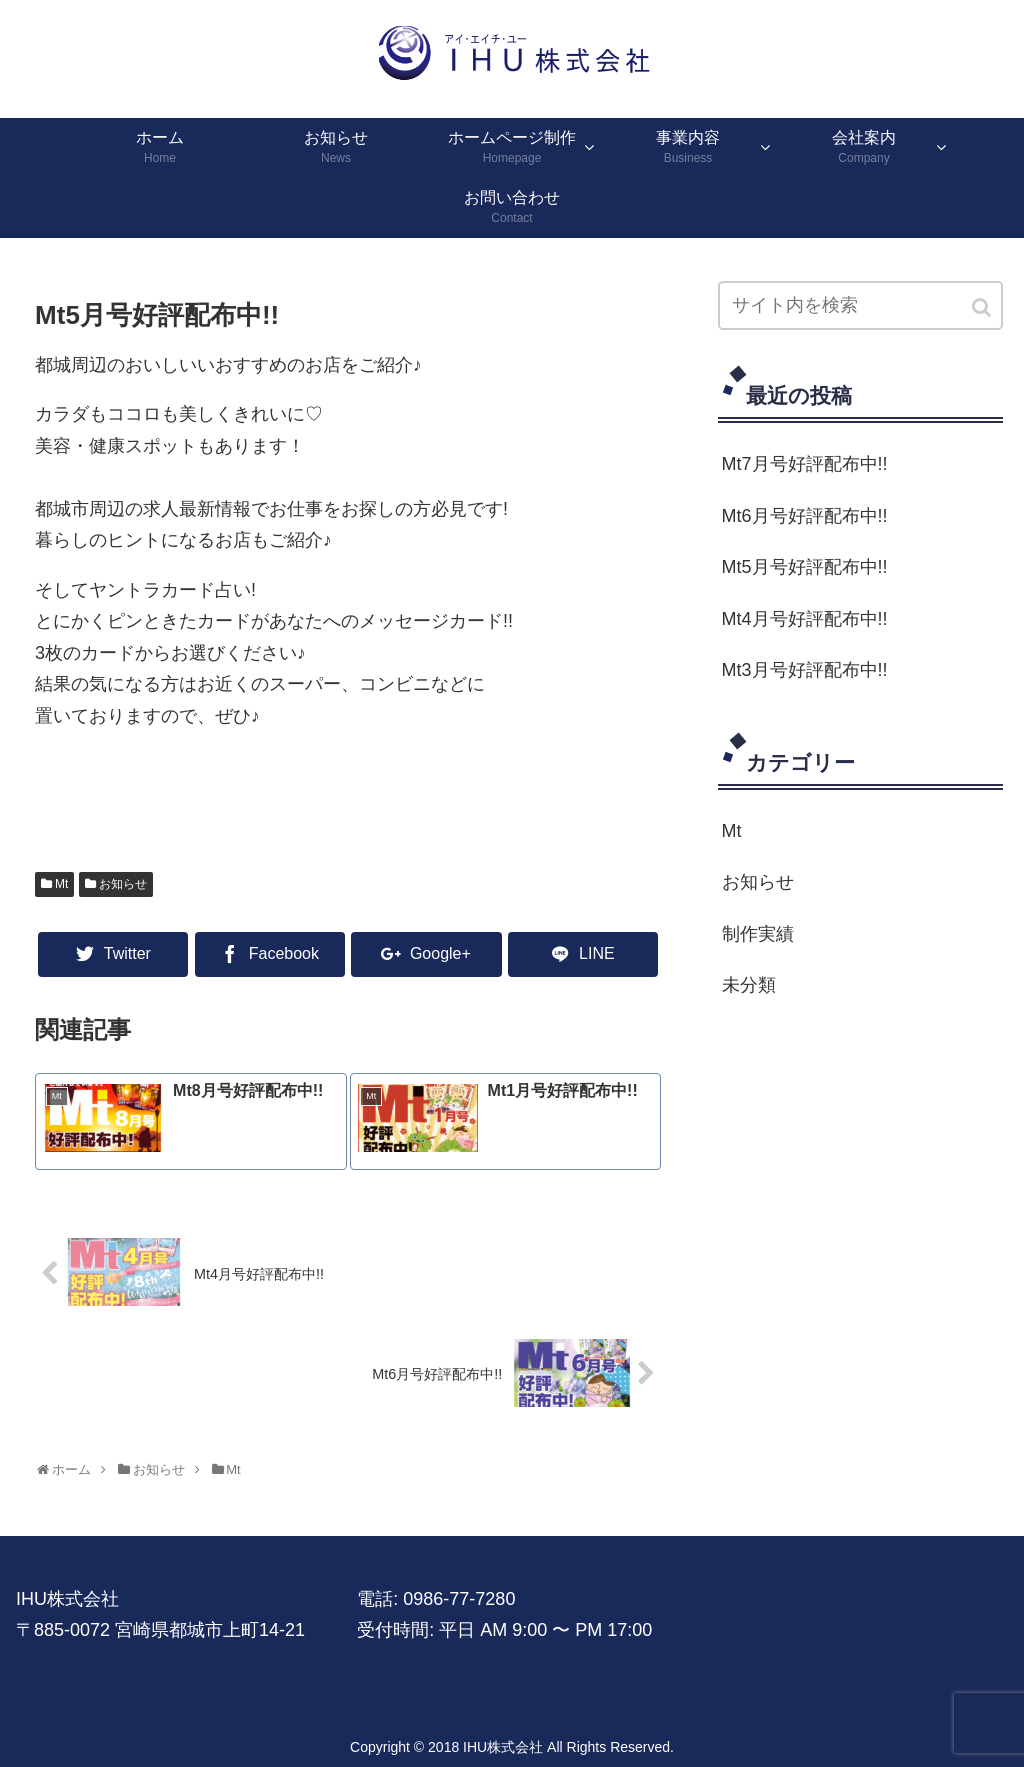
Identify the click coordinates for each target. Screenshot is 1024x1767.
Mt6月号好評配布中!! (805, 516)
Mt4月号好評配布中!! (805, 619)
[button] (983, 307)
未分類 (749, 985)
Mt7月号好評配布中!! (805, 464)
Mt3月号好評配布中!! (805, 670)
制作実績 (758, 934)
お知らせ (123, 884)
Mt (61, 884)
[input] (860, 305)
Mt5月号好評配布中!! (805, 567)
